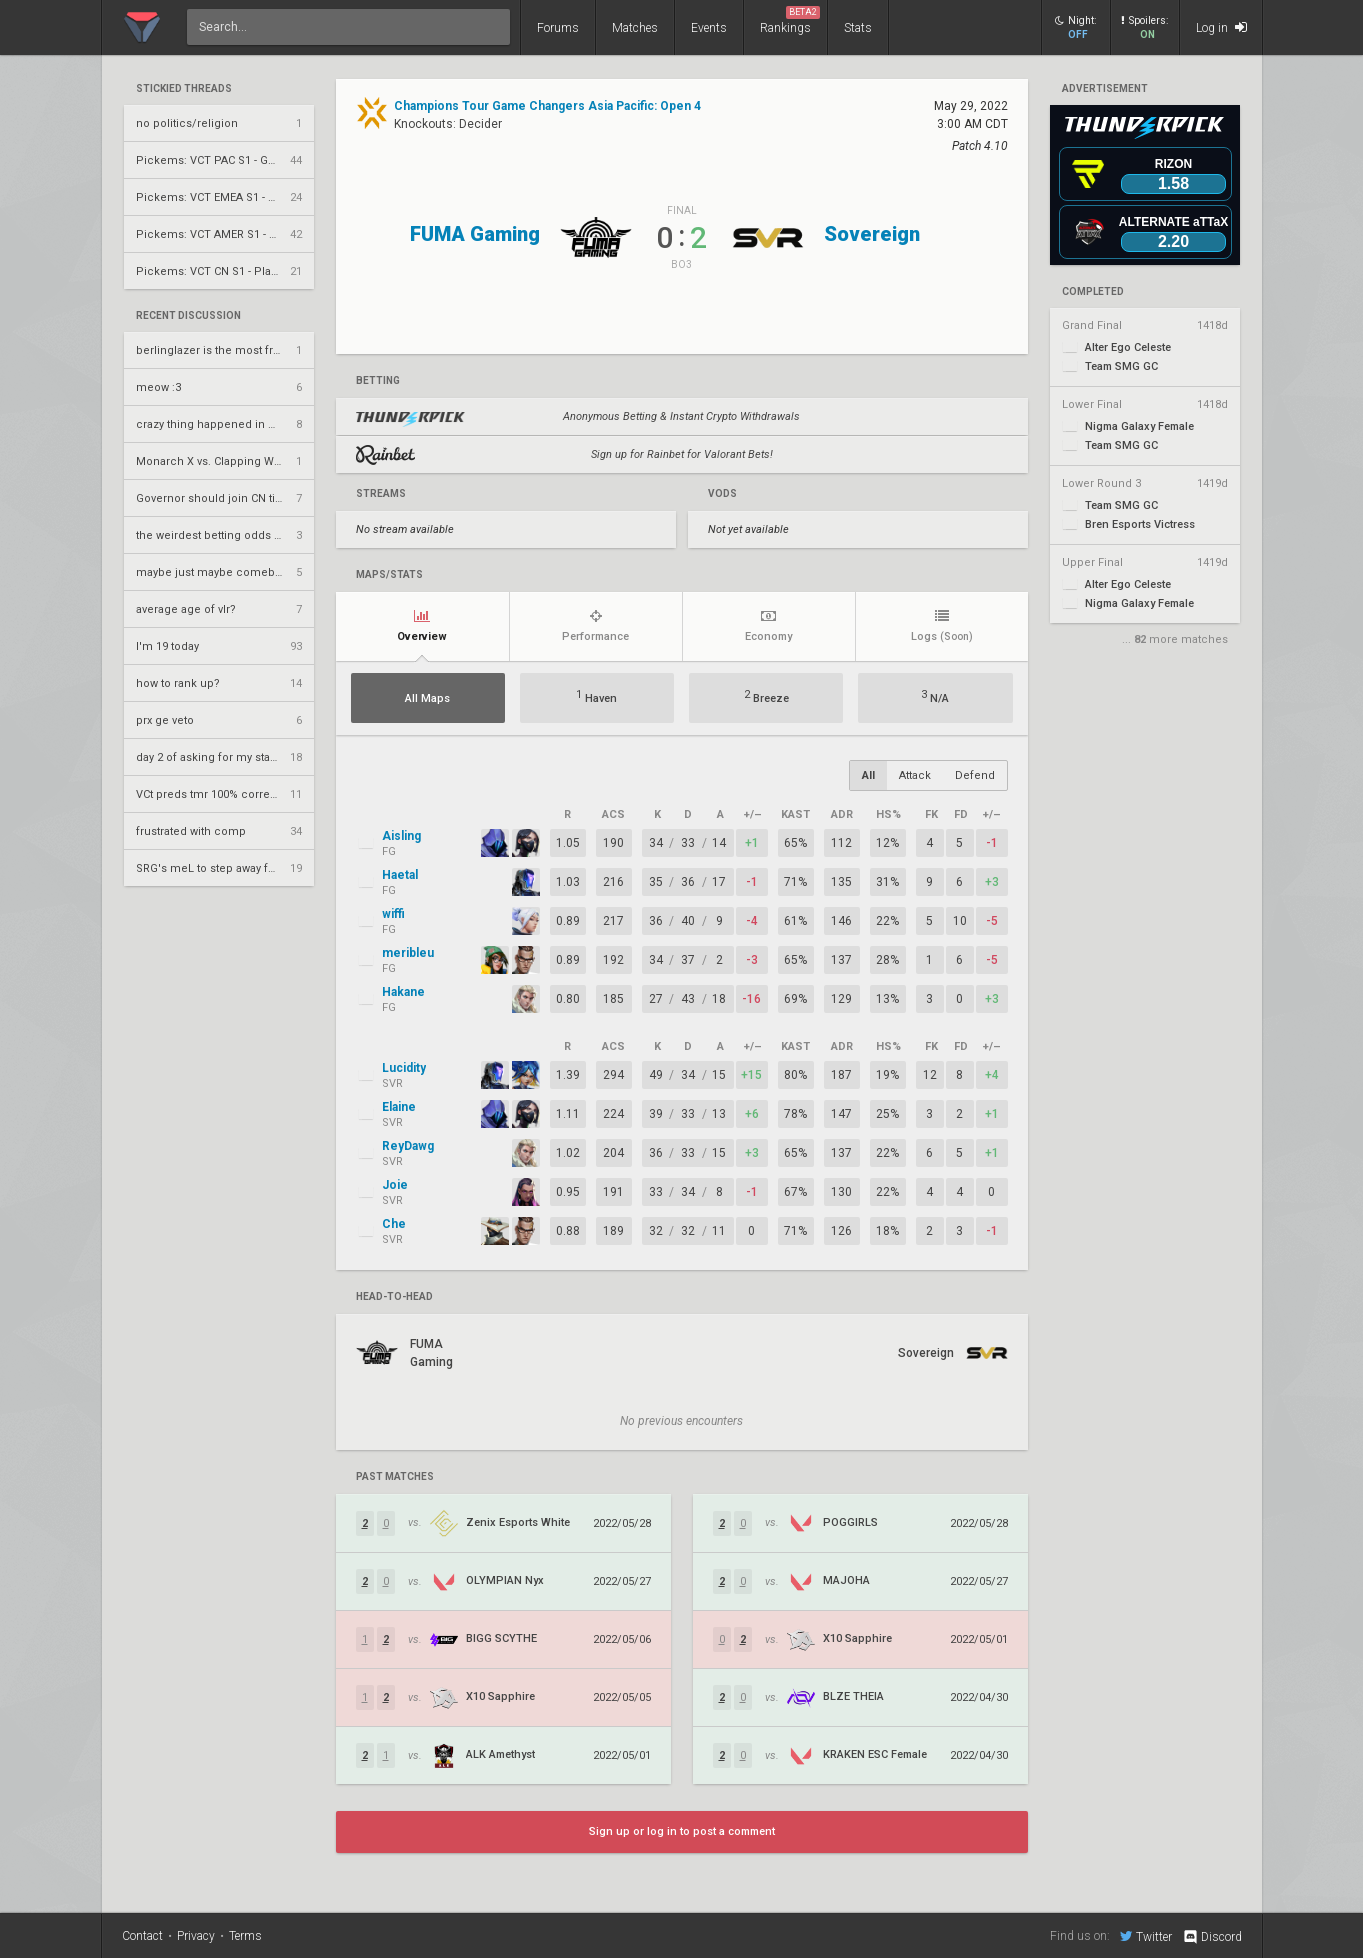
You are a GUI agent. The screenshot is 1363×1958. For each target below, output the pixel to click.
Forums (558, 28)
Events (709, 28)
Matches (635, 28)
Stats (858, 28)
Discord (1211, 1937)
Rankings (790, 20)
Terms (245, 1936)
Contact (142, 1936)
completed (1093, 292)
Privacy (196, 1936)
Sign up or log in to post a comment (682, 1831)
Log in (1221, 27)
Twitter (1146, 1936)
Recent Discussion (188, 316)
